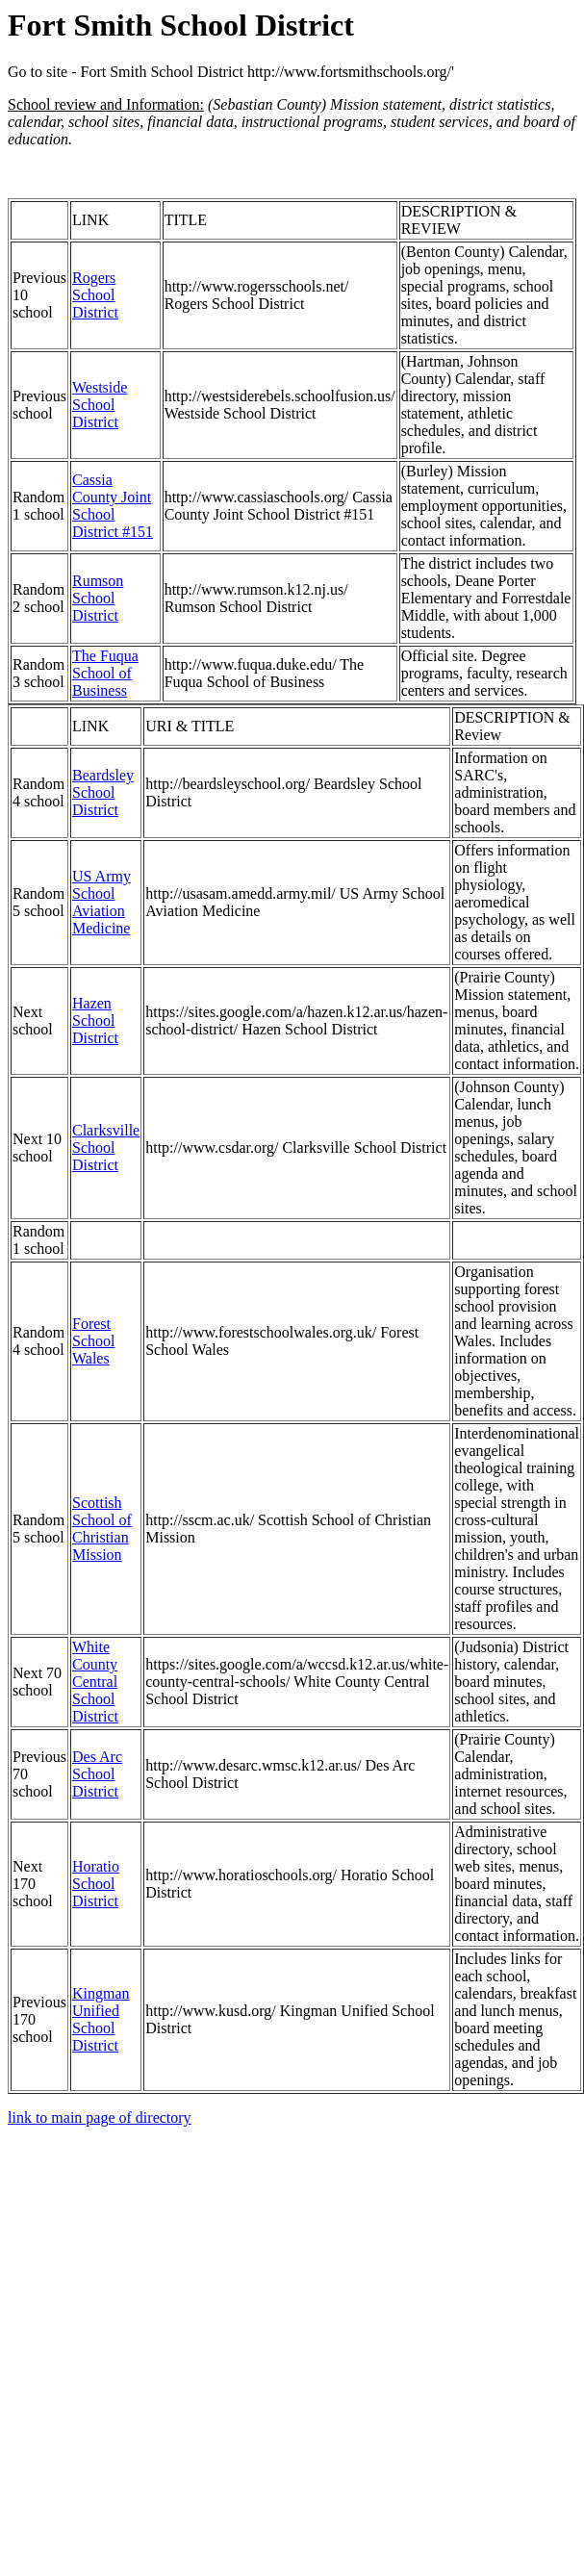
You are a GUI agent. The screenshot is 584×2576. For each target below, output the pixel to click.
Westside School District (99, 404)
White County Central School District (95, 1681)
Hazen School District (95, 1020)
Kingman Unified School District (101, 2019)
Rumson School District (97, 598)
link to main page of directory (99, 2117)
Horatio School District (95, 1883)
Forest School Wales (93, 1340)
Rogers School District (95, 294)
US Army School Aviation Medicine (101, 902)
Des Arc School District (97, 1773)
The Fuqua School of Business (105, 673)
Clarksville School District (106, 1147)
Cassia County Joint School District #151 (112, 506)
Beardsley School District (103, 792)
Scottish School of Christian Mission (102, 1528)
